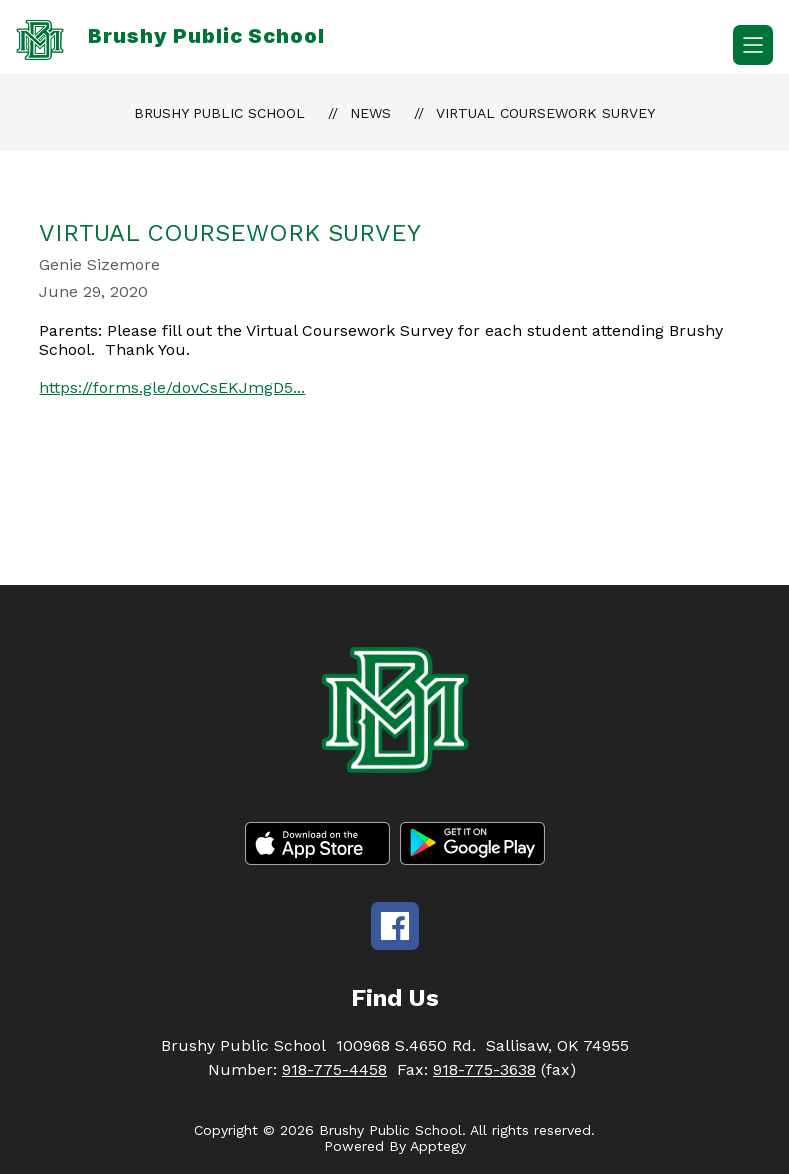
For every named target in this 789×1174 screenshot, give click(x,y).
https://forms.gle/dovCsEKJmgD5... (172, 387)
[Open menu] (753, 45)
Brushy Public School (219, 113)
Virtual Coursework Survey (545, 113)
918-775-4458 (334, 1069)
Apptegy (438, 1146)
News (370, 113)
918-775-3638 (484, 1069)
